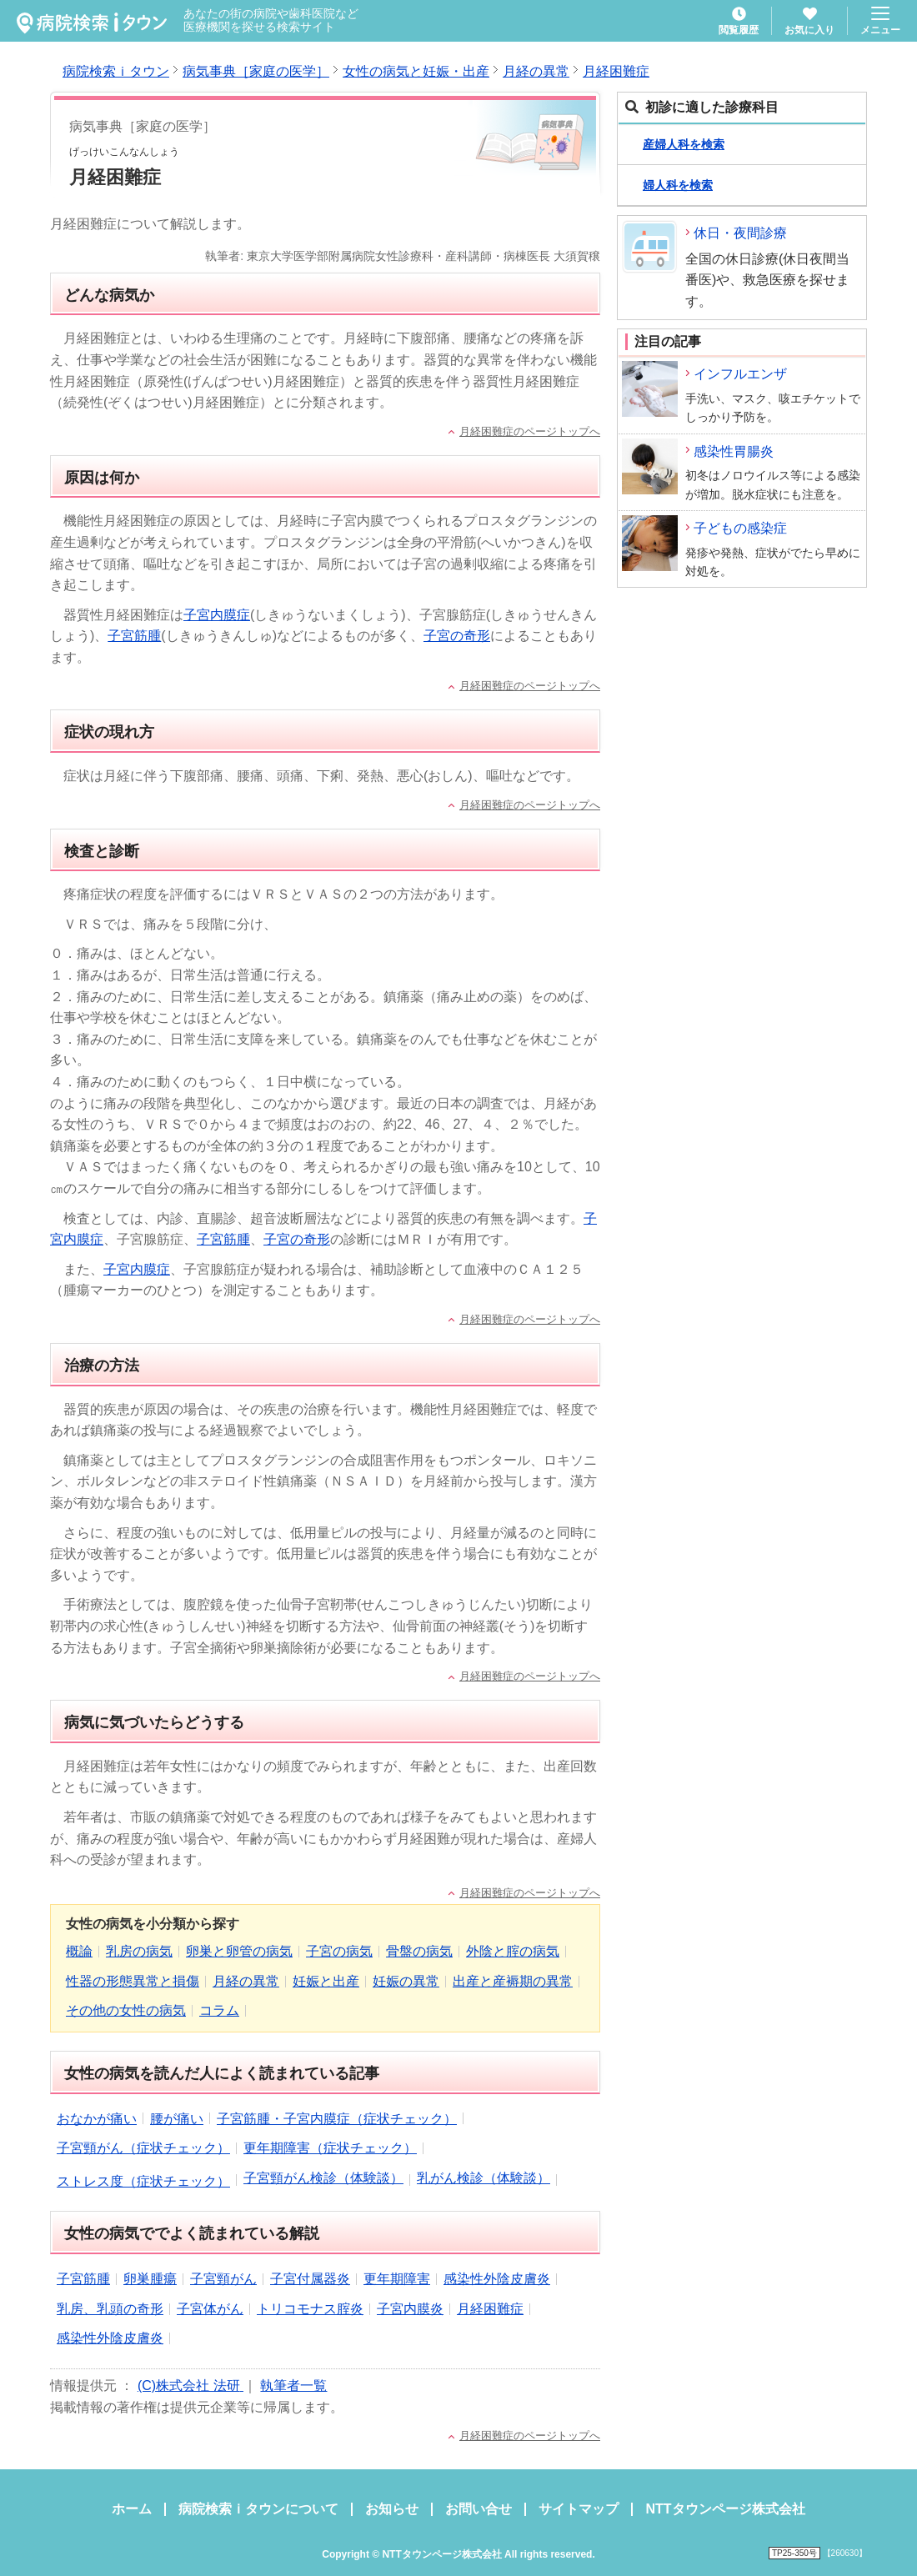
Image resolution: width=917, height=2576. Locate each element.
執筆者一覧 (293, 2385)
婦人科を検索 (678, 185)
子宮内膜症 (216, 615)
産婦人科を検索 (683, 144)
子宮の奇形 (456, 636)
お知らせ (391, 2509)
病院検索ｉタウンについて (258, 2509)
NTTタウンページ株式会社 (724, 2509)
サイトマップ (579, 2509)
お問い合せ (478, 2509)
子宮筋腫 (134, 636)
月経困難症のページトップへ (529, 431)
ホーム (132, 2509)
